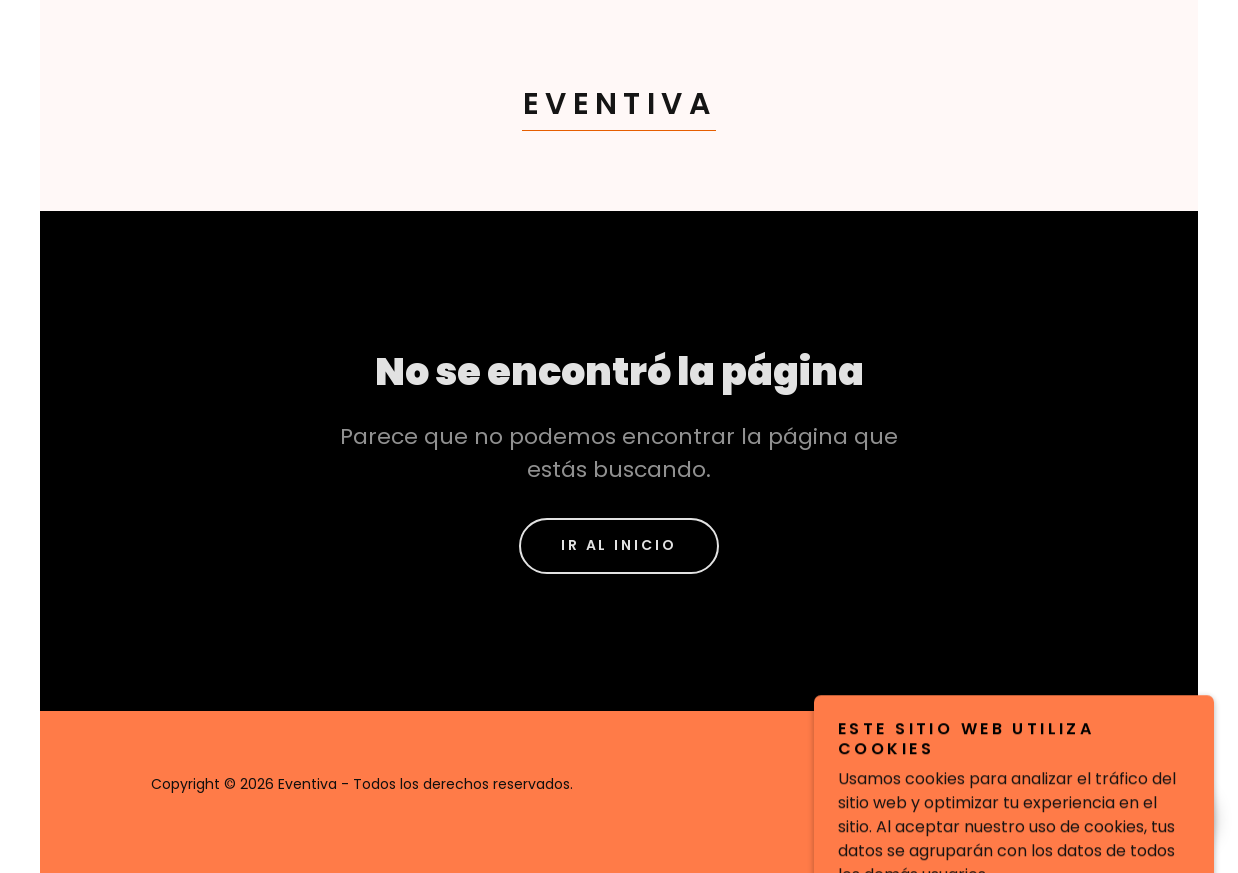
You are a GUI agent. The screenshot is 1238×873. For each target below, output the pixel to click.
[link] (619, 108)
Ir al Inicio (619, 545)
